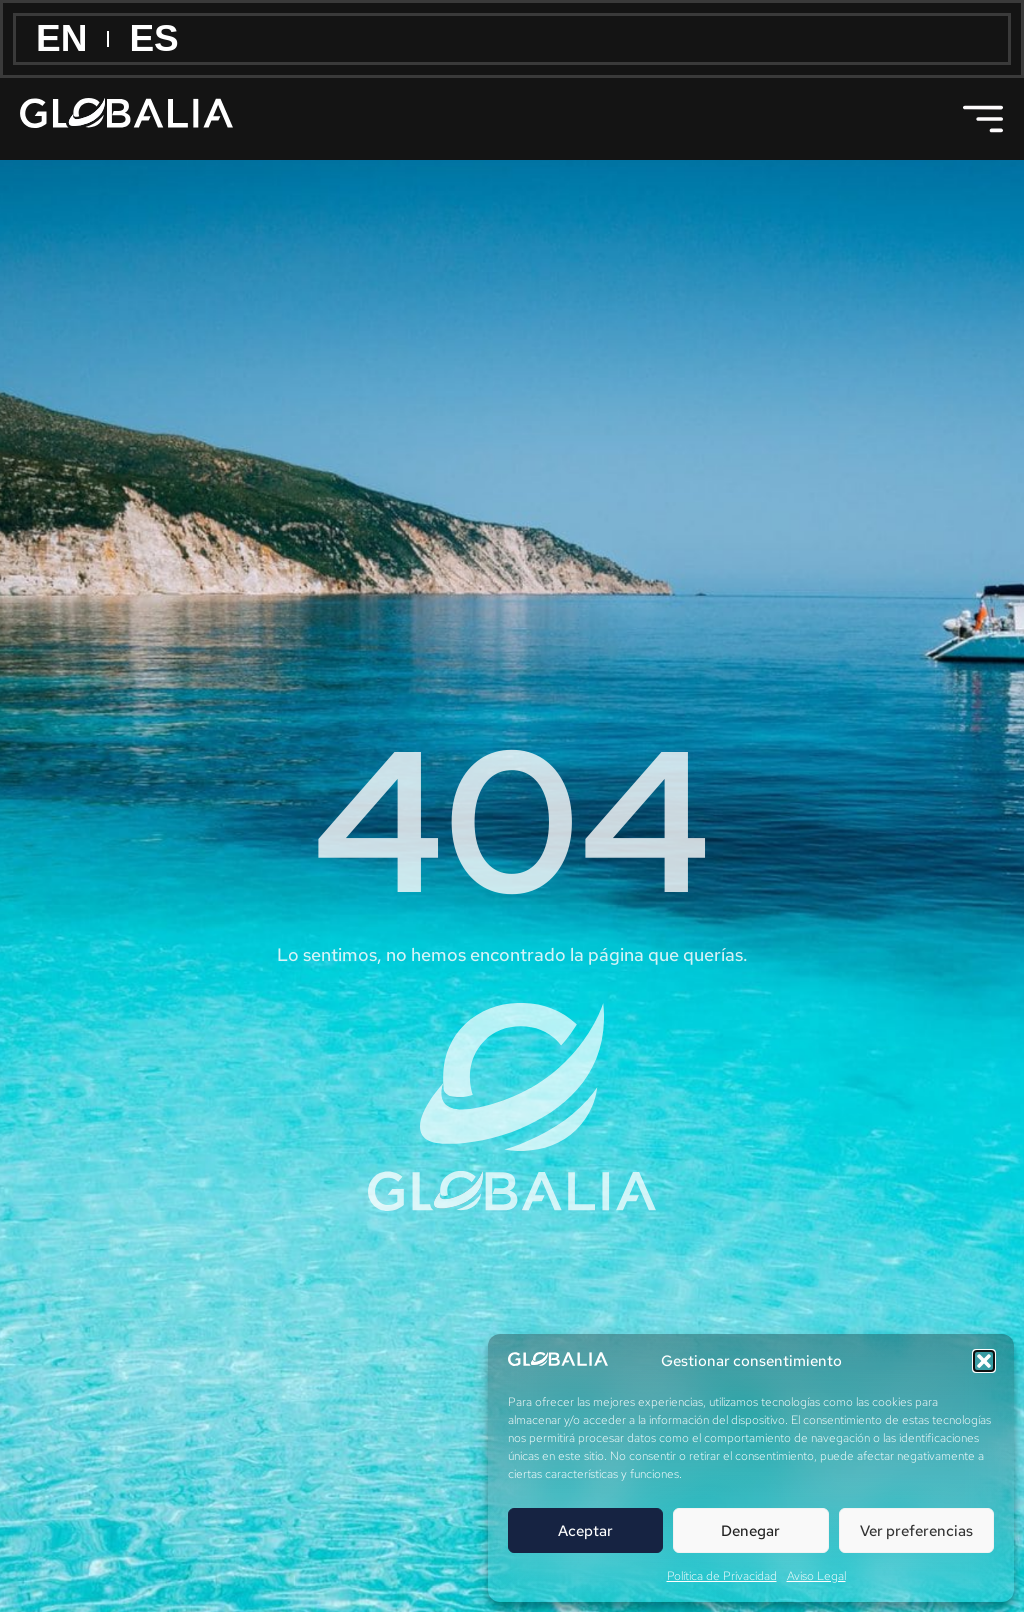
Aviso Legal (816, 1576)
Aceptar (585, 1531)
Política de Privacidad (722, 1576)
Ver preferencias (916, 1531)
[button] (984, 1361)
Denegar (750, 1531)
